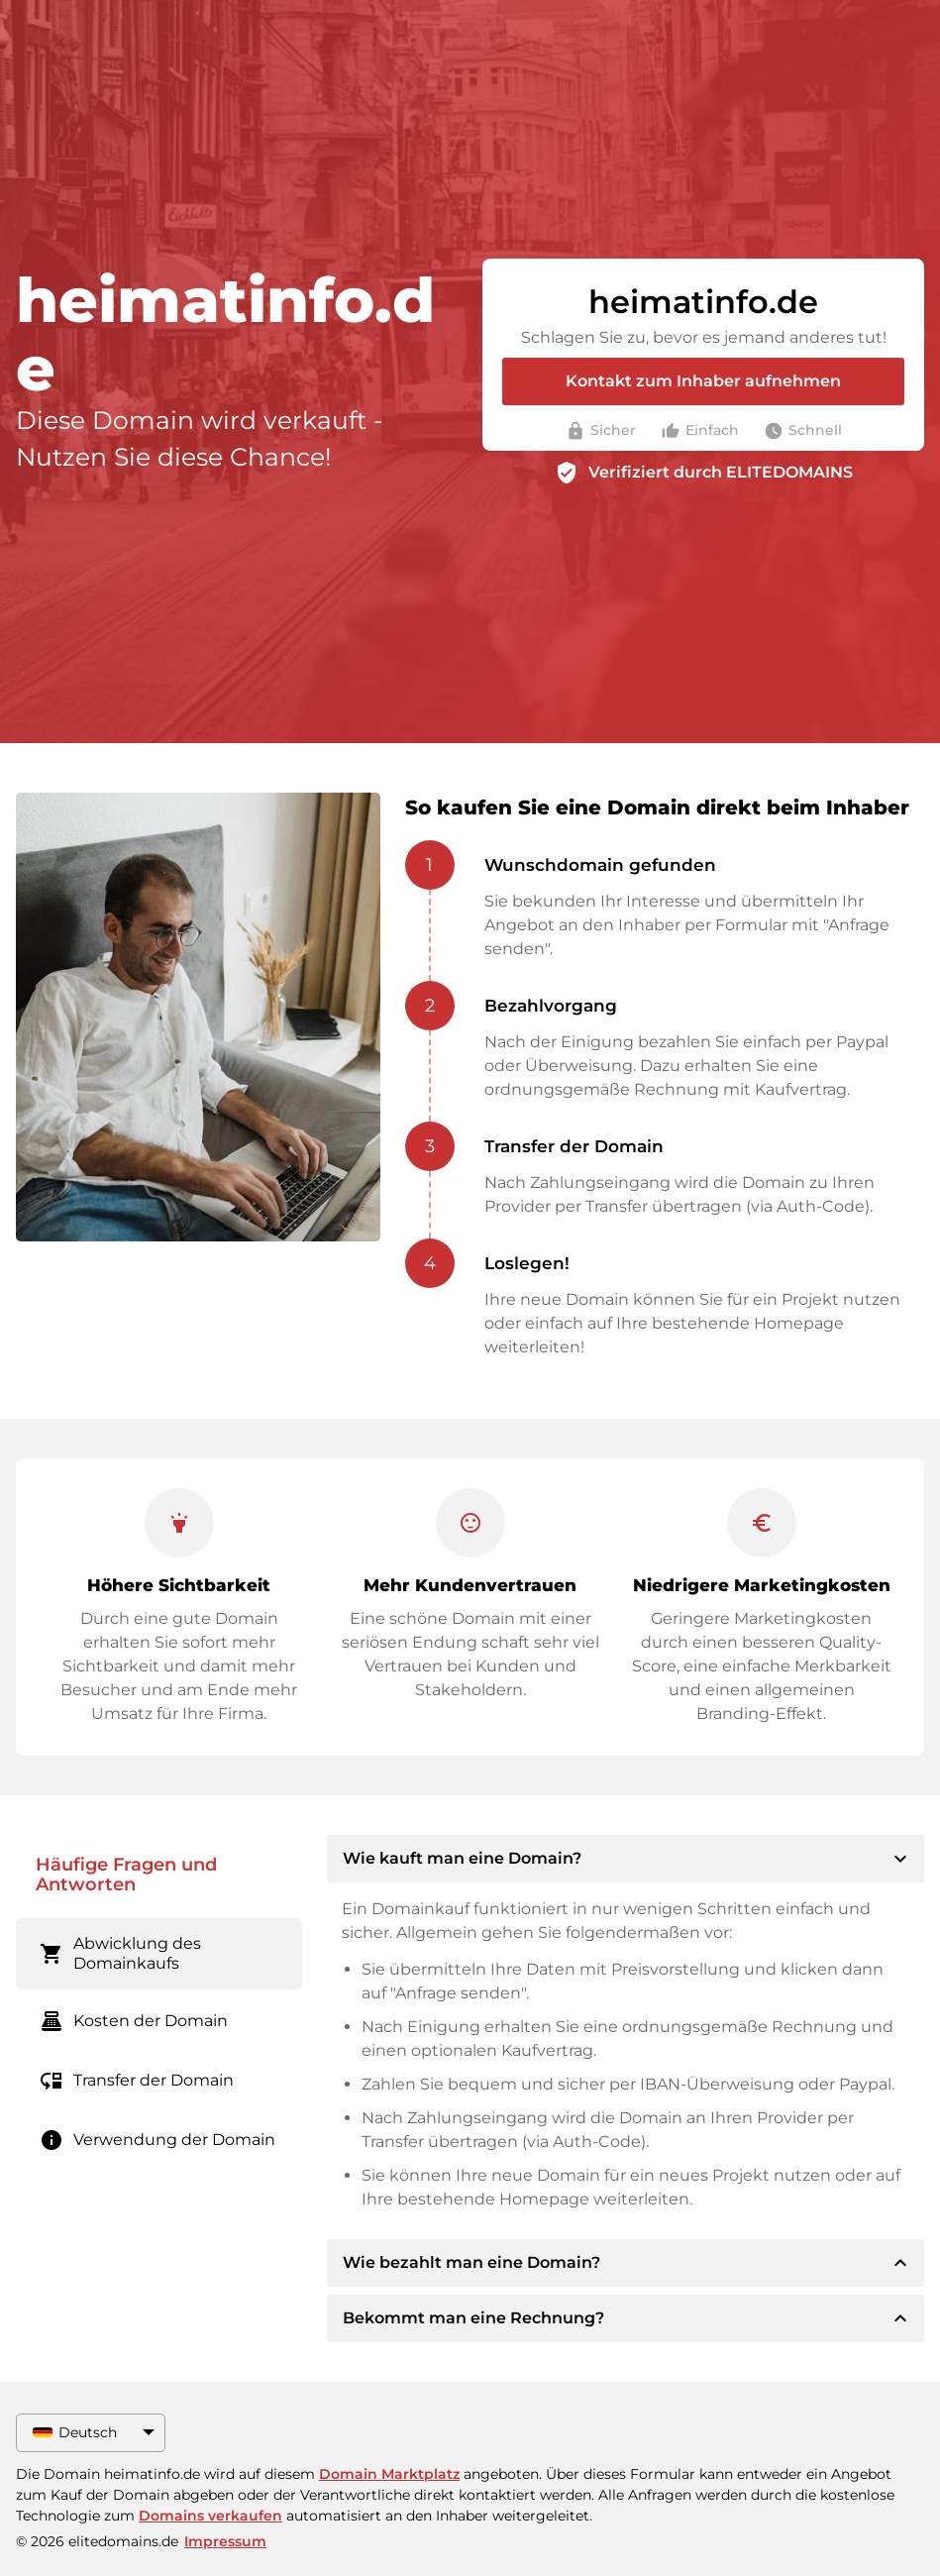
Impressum (225, 2541)
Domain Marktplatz (389, 2474)
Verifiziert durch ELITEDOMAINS (720, 472)
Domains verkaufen (210, 2515)
